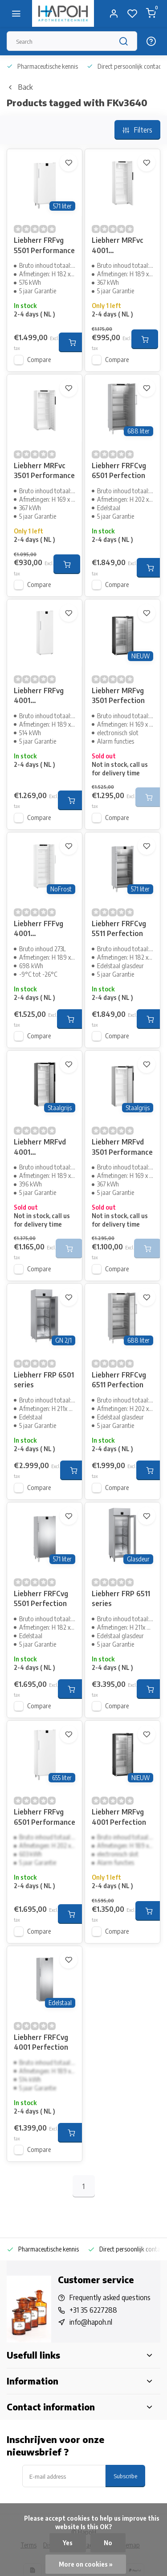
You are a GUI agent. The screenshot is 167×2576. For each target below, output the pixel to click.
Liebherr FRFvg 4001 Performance (39, 696)
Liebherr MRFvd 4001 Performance (40, 1147)
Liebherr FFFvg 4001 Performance (38, 929)
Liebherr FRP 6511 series (121, 1598)
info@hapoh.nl (90, 2322)
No (108, 2543)
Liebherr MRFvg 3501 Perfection (118, 695)
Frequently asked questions (110, 2297)
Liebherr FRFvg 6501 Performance (44, 1816)
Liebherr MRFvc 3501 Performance (44, 470)
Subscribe (125, 2476)
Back (20, 87)
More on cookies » (86, 2564)
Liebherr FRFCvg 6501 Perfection (119, 470)
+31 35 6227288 (93, 2309)
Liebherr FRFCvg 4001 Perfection (41, 2042)
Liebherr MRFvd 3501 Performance (122, 1146)
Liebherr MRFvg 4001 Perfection (119, 1816)
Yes (68, 2543)
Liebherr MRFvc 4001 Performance (117, 246)
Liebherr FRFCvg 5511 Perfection (119, 928)
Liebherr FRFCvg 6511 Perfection (119, 1379)
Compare (39, 359)
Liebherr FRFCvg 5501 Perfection (41, 1598)
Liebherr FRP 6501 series (44, 1379)
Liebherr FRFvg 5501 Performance (44, 245)
